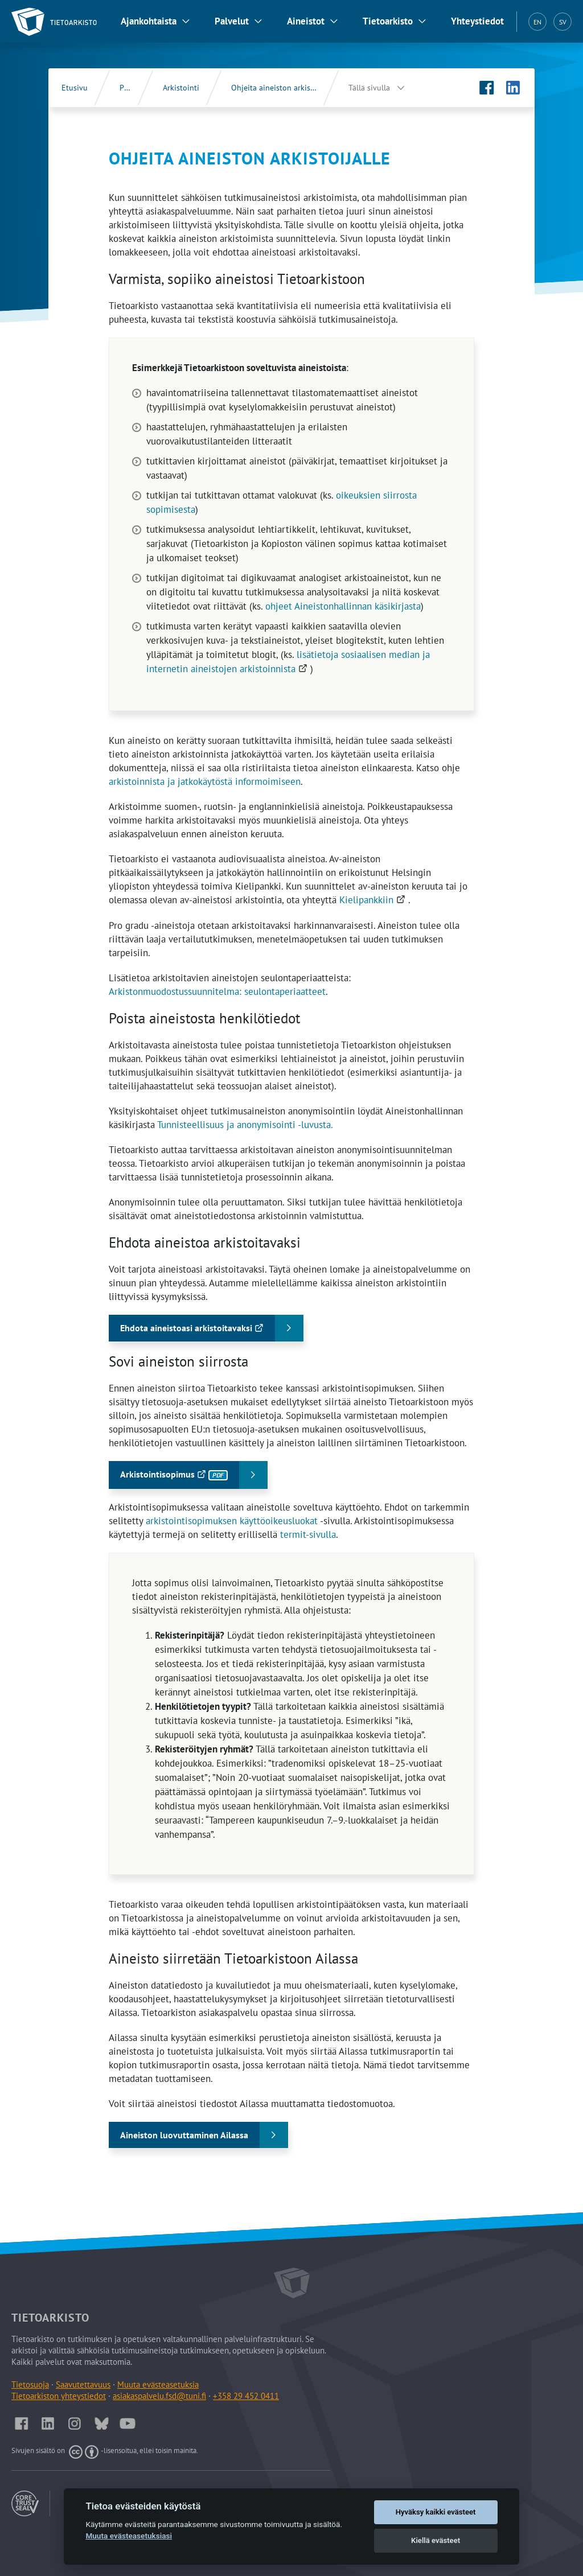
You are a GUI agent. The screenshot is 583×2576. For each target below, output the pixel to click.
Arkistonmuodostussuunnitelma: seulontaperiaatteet (217, 991)
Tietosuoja (30, 2384)
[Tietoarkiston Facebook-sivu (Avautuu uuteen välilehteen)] (487, 87)
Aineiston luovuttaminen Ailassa (184, 2135)
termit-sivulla (308, 1534)
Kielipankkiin (373, 900)
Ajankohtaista (148, 21)
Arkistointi (181, 88)
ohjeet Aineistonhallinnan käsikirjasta (343, 606)
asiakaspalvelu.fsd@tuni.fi (159, 2395)
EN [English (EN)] (537, 22)
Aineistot (306, 21)
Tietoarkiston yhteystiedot (58, 2395)
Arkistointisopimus (182, 1478)
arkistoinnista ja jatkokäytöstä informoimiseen (205, 781)
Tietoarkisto (388, 21)
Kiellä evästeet (435, 2540)
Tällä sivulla (369, 88)
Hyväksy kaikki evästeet (436, 2512)
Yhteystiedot (477, 21)
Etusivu (74, 88)
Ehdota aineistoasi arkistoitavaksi (210, 1332)
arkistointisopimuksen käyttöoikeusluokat (232, 1521)
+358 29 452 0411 (246, 2395)
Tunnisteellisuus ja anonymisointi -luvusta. (245, 1124)
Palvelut (232, 21)
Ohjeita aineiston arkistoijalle (283, 88)
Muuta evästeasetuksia (158, 2384)
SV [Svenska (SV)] (562, 22)
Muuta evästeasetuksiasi (128, 2535)
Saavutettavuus (83, 2384)
